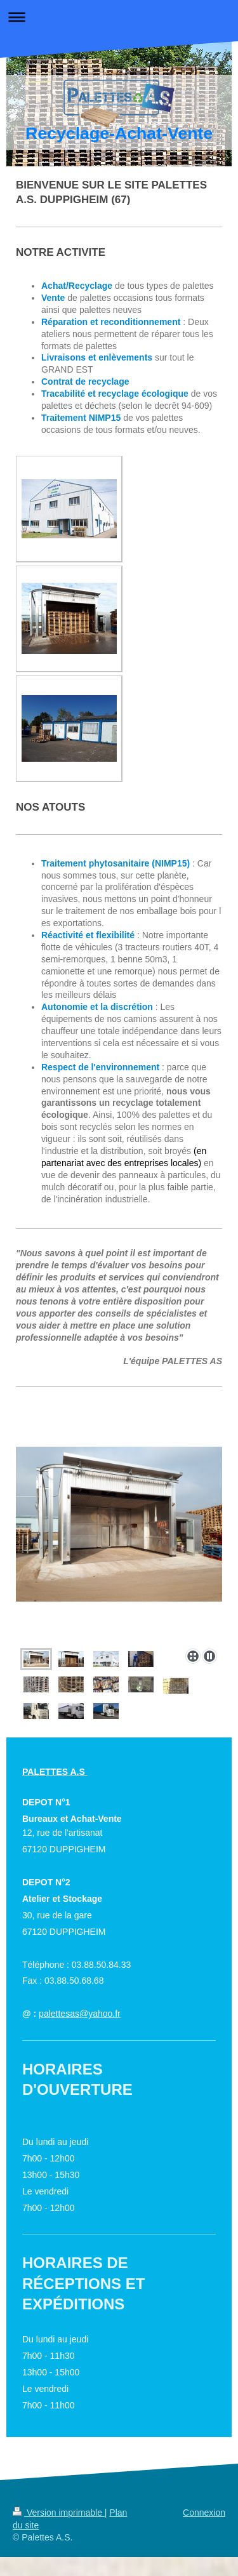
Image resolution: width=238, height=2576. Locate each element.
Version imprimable (59, 2512)
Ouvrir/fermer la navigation (119, 16)
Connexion (204, 2512)
